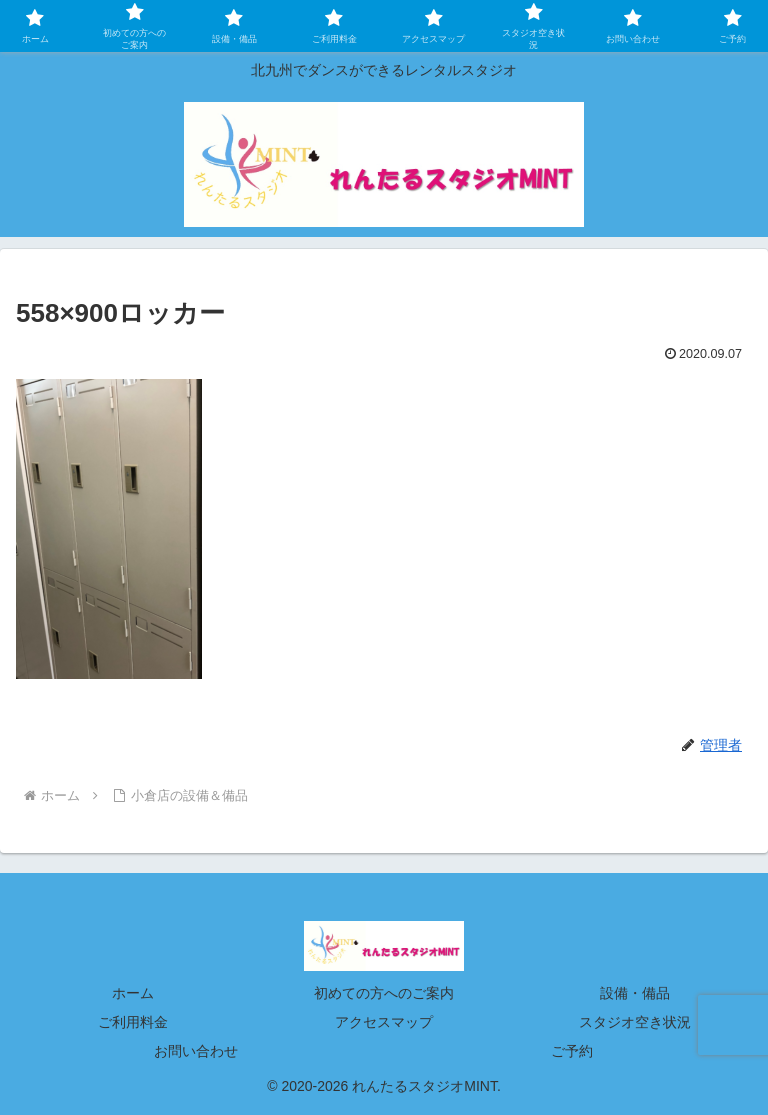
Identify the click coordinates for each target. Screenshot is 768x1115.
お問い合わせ (196, 1051)
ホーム (133, 993)
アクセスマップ (384, 1022)
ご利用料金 (133, 1022)
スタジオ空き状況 (635, 1022)
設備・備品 (635, 993)
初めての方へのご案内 (384, 993)
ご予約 (572, 1051)
